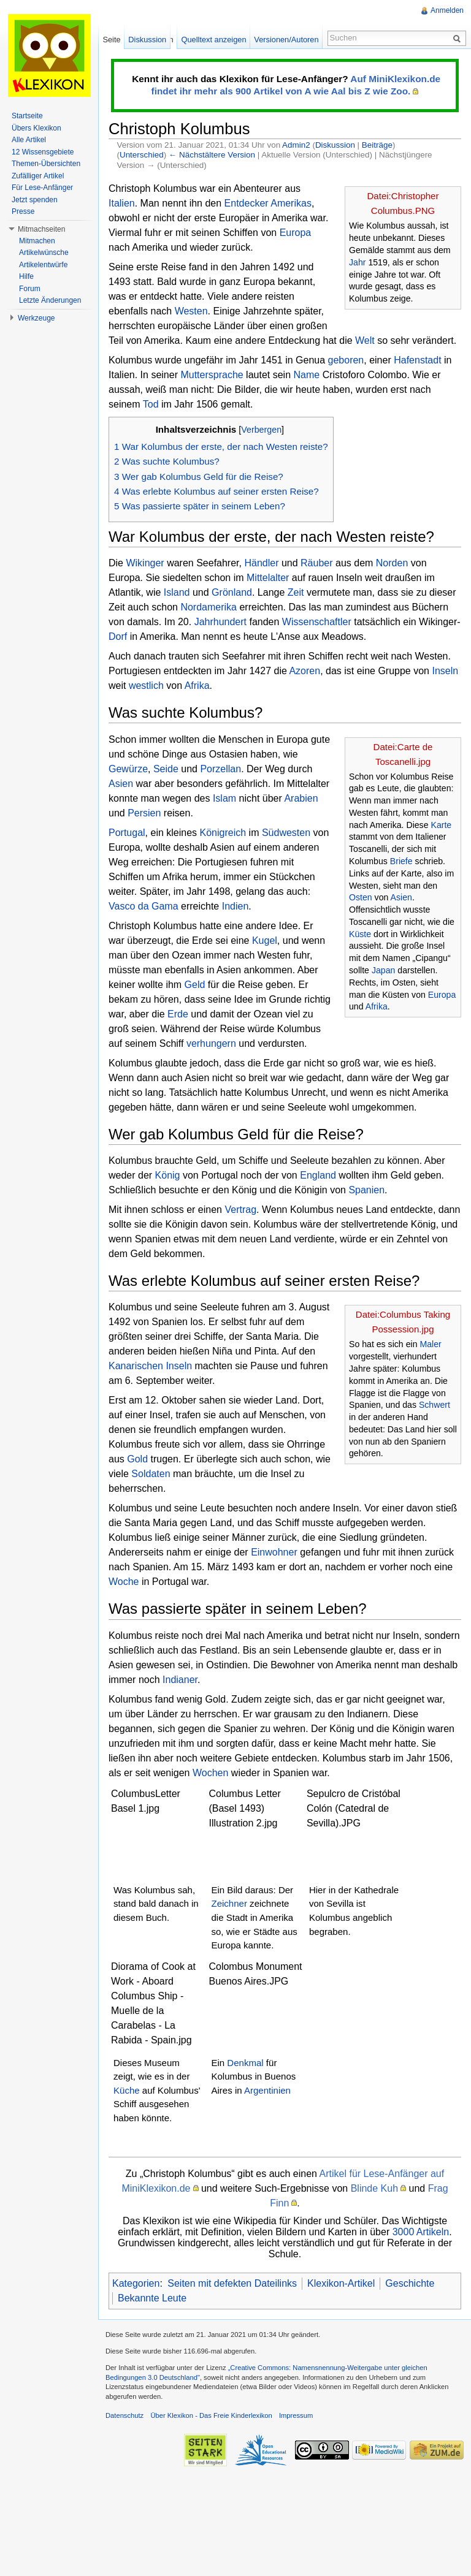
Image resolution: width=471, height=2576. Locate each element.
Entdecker (246, 203)
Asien (401, 897)
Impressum (296, 2415)
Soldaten (150, 1473)
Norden (392, 563)
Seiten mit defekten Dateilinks (232, 2283)
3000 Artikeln (421, 2232)
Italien (122, 203)
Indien (235, 906)
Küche (126, 2090)
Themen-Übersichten (46, 163)
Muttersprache (211, 375)
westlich (146, 685)
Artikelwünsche (44, 252)
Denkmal (245, 2062)
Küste (360, 934)
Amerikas (291, 203)
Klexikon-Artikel (341, 2283)
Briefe (401, 861)
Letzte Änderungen (50, 300)
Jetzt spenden (35, 200)
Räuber (316, 563)
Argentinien (267, 2090)
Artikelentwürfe (43, 264)
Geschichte (409, 2283)
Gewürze (128, 769)
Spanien (366, 1190)
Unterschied (142, 154)
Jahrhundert (220, 622)
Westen (191, 311)
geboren (346, 360)
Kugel (264, 940)
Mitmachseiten (41, 229)
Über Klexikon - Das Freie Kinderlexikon (211, 2415)
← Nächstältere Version (212, 154)
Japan (384, 970)
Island (177, 592)
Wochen (210, 1773)
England (318, 1175)
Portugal (127, 832)
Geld (195, 984)
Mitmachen (37, 241)
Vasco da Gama (143, 906)
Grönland (232, 592)
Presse (23, 211)
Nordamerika (208, 607)
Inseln (445, 671)
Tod (151, 404)
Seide (165, 769)
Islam (224, 798)
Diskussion (335, 145)
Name (307, 375)
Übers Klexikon (36, 128)
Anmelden (447, 10)
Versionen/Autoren (286, 39)
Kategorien (135, 2283)
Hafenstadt (417, 360)
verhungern (211, 1043)
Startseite (27, 116)
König (167, 1175)
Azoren (304, 671)
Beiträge (377, 145)
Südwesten (286, 832)
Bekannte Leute (152, 2298)
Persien (144, 813)
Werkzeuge (36, 318)
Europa (296, 232)
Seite (111, 39)
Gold (137, 1459)
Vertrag (240, 1209)
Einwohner (274, 1552)
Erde (177, 1014)
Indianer (180, 1679)
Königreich (223, 832)
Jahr (357, 262)
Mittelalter (268, 577)
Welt (365, 340)
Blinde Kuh (374, 2188)
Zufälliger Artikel (38, 176)
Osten (360, 897)
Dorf (118, 636)
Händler (261, 563)
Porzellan (220, 769)
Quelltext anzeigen (214, 39)
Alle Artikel (29, 139)
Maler (430, 1344)
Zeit (296, 592)
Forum (29, 288)
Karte (441, 825)
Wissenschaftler (316, 622)
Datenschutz (124, 2415)
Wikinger (145, 563)
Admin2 (296, 145)
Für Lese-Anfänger (42, 187)
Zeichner (229, 1903)
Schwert (434, 1405)
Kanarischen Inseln (150, 1366)
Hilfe (26, 276)
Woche (124, 1581)
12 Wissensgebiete (43, 152)
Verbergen (261, 430)
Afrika (197, 685)
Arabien (301, 798)
